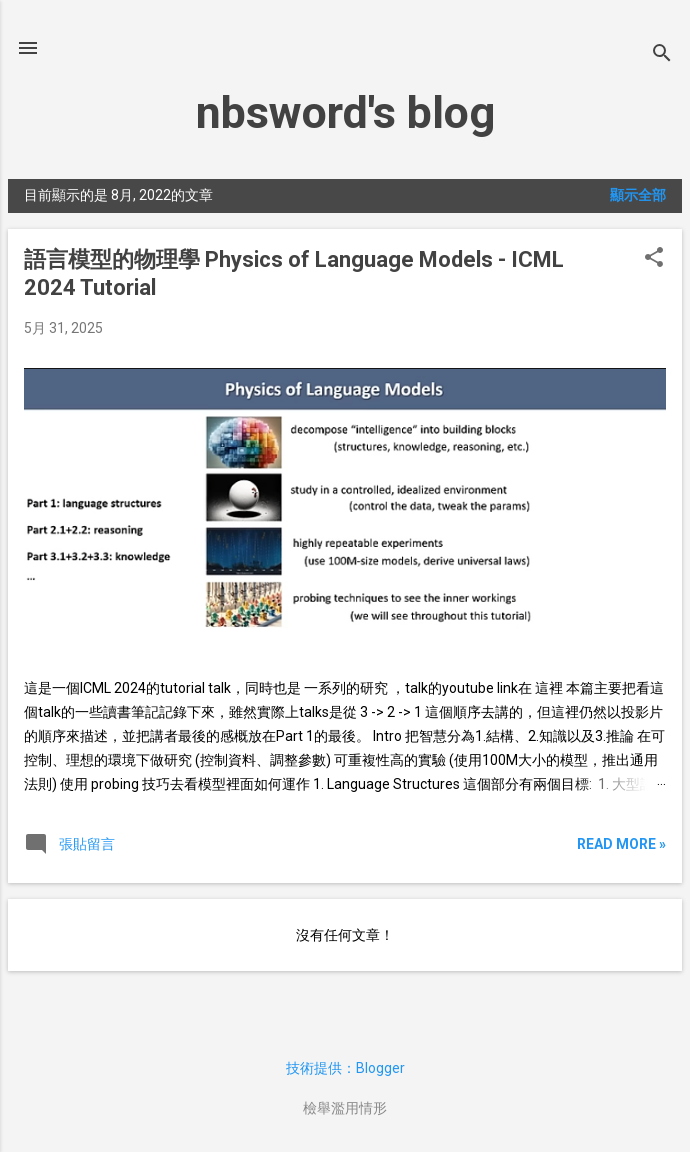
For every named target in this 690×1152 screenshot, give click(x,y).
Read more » (621, 844)
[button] (654, 258)
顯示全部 (638, 195)
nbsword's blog (345, 112)
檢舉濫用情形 (345, 1108)
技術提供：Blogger (345, 1068)
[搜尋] (662, 54)
